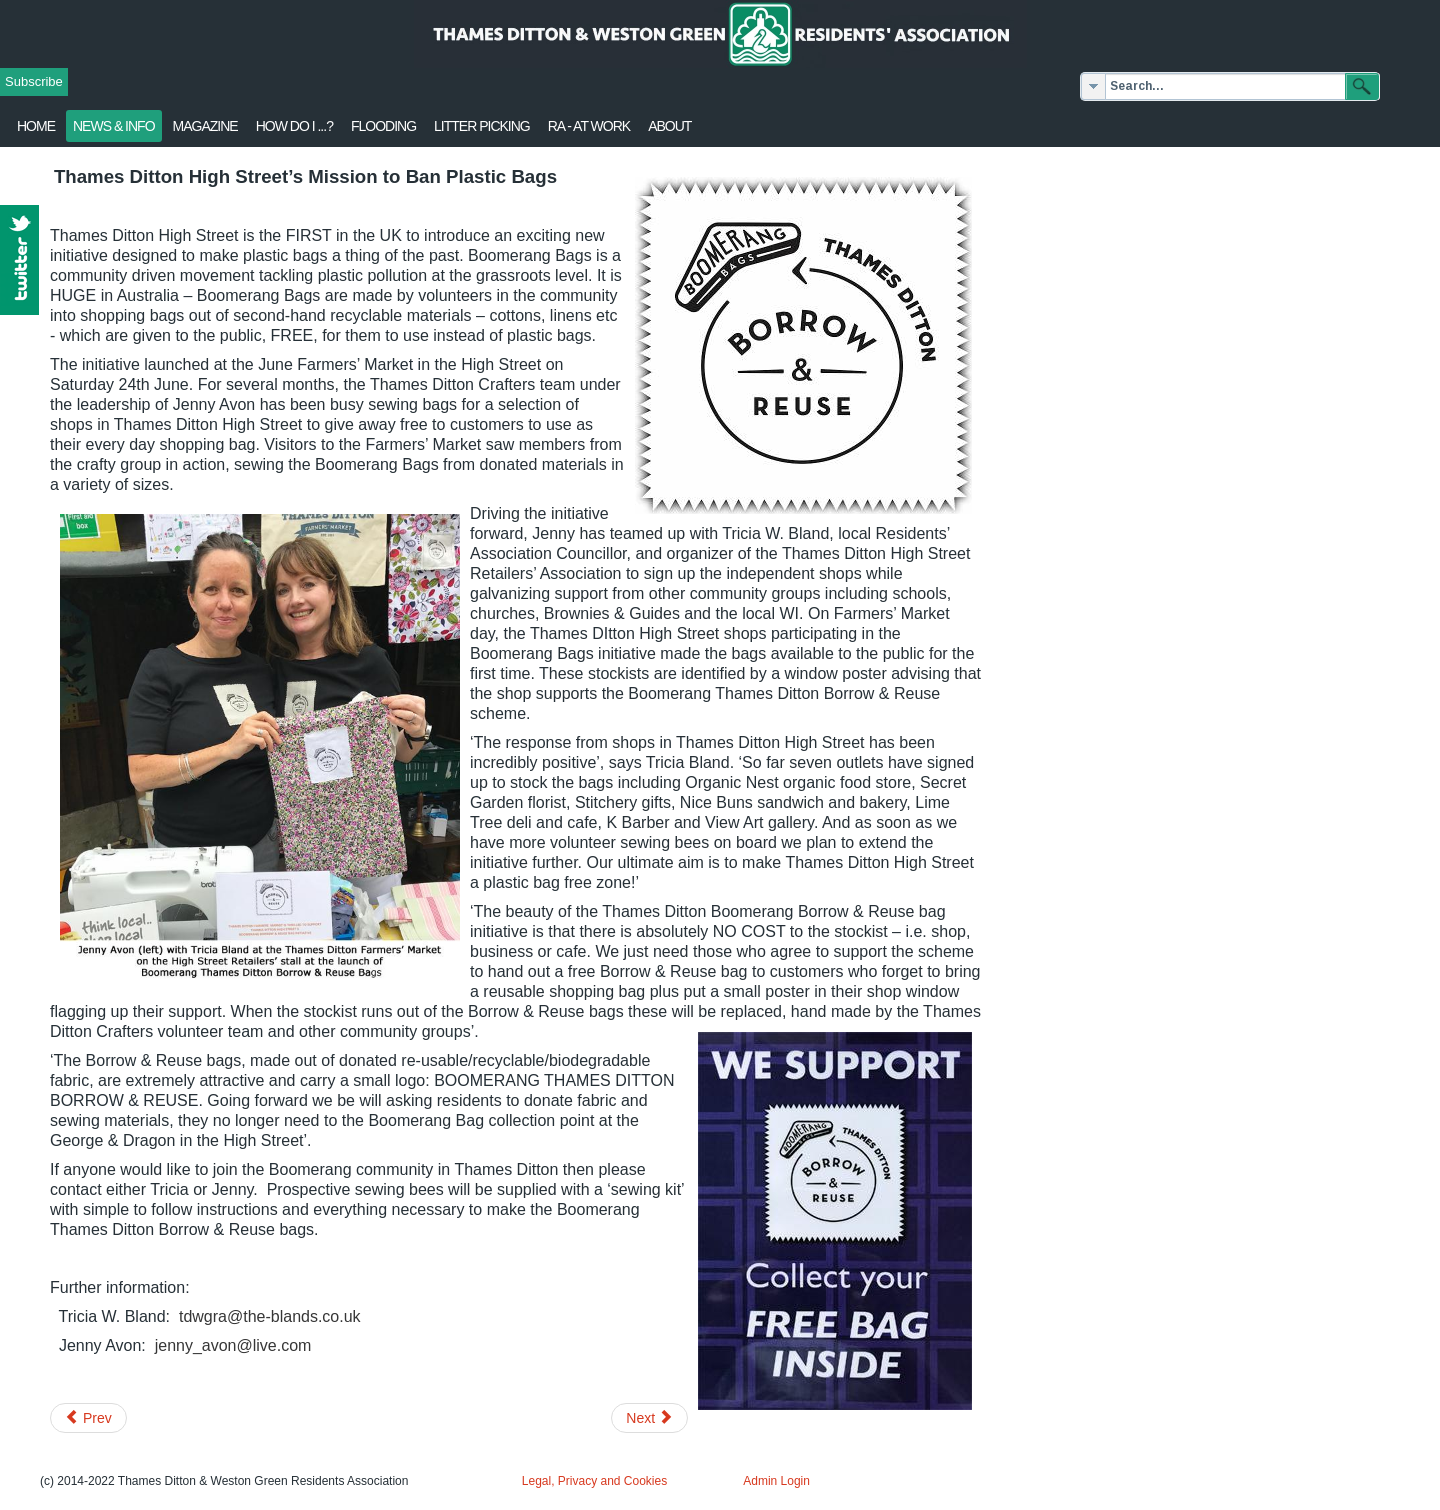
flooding (383, 126)
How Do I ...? (294, 126)
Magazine (205, 126)
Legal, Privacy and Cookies (594, 1481)
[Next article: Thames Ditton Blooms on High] (649, 1418)
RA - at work (589, 126)
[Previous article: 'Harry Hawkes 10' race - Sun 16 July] (88, 1418)
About (669, 126)
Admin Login (776, 1481)
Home (36, 126)
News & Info (114, 126)
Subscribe (34, 81)
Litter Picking (482, 126)
